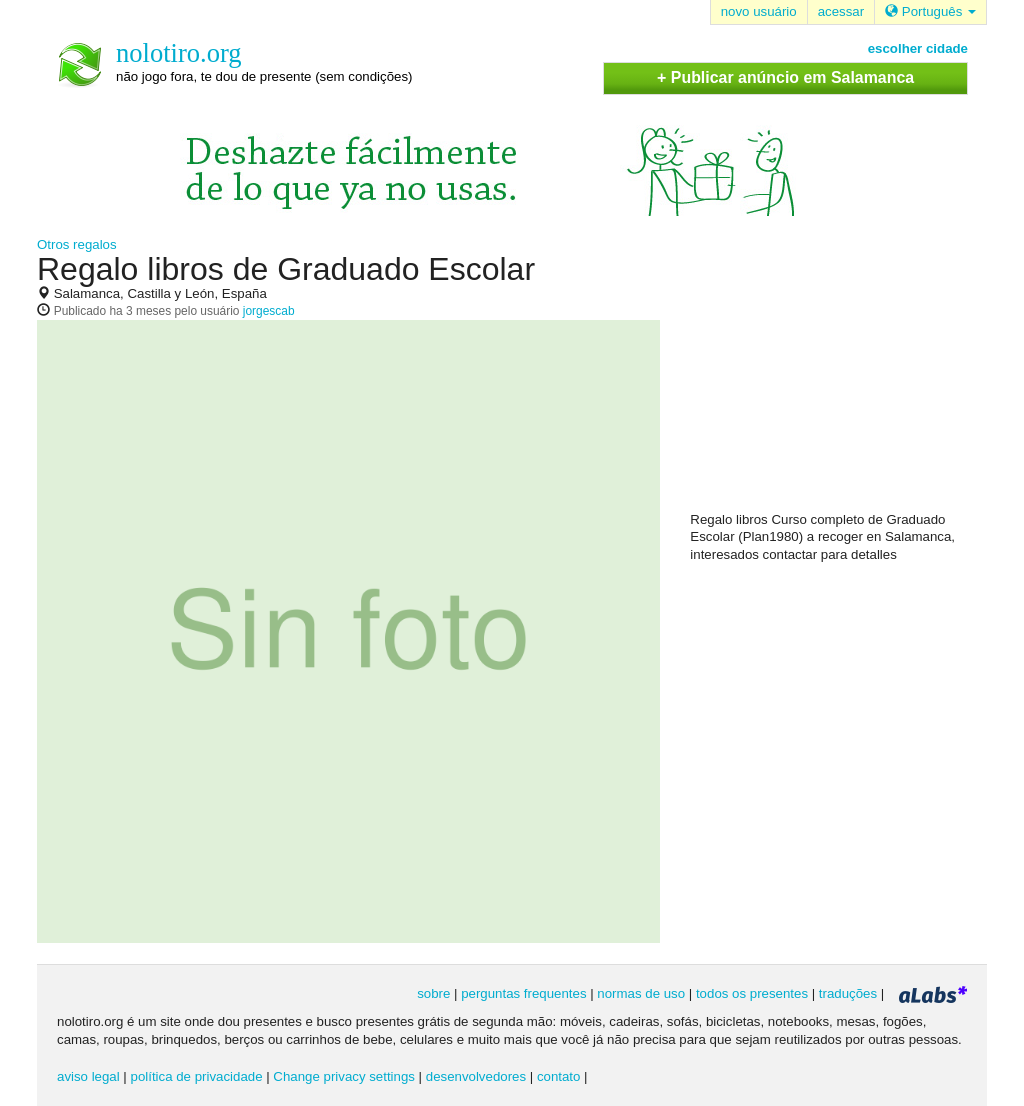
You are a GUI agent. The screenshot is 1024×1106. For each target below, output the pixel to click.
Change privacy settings (344, 1076)
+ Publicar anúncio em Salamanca (785, 77)
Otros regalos (77, 244)
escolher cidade (918, 48)
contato (559, 1076)
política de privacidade (197, 1076)
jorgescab (269, 311)
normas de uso (641, 993)
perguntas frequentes (523, 993)
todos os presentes (752, 993)
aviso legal (88, 1076)
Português (930, 11)
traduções (848, 993)
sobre (433, 993)
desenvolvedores (476, 1076)
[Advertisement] (840, 381)
